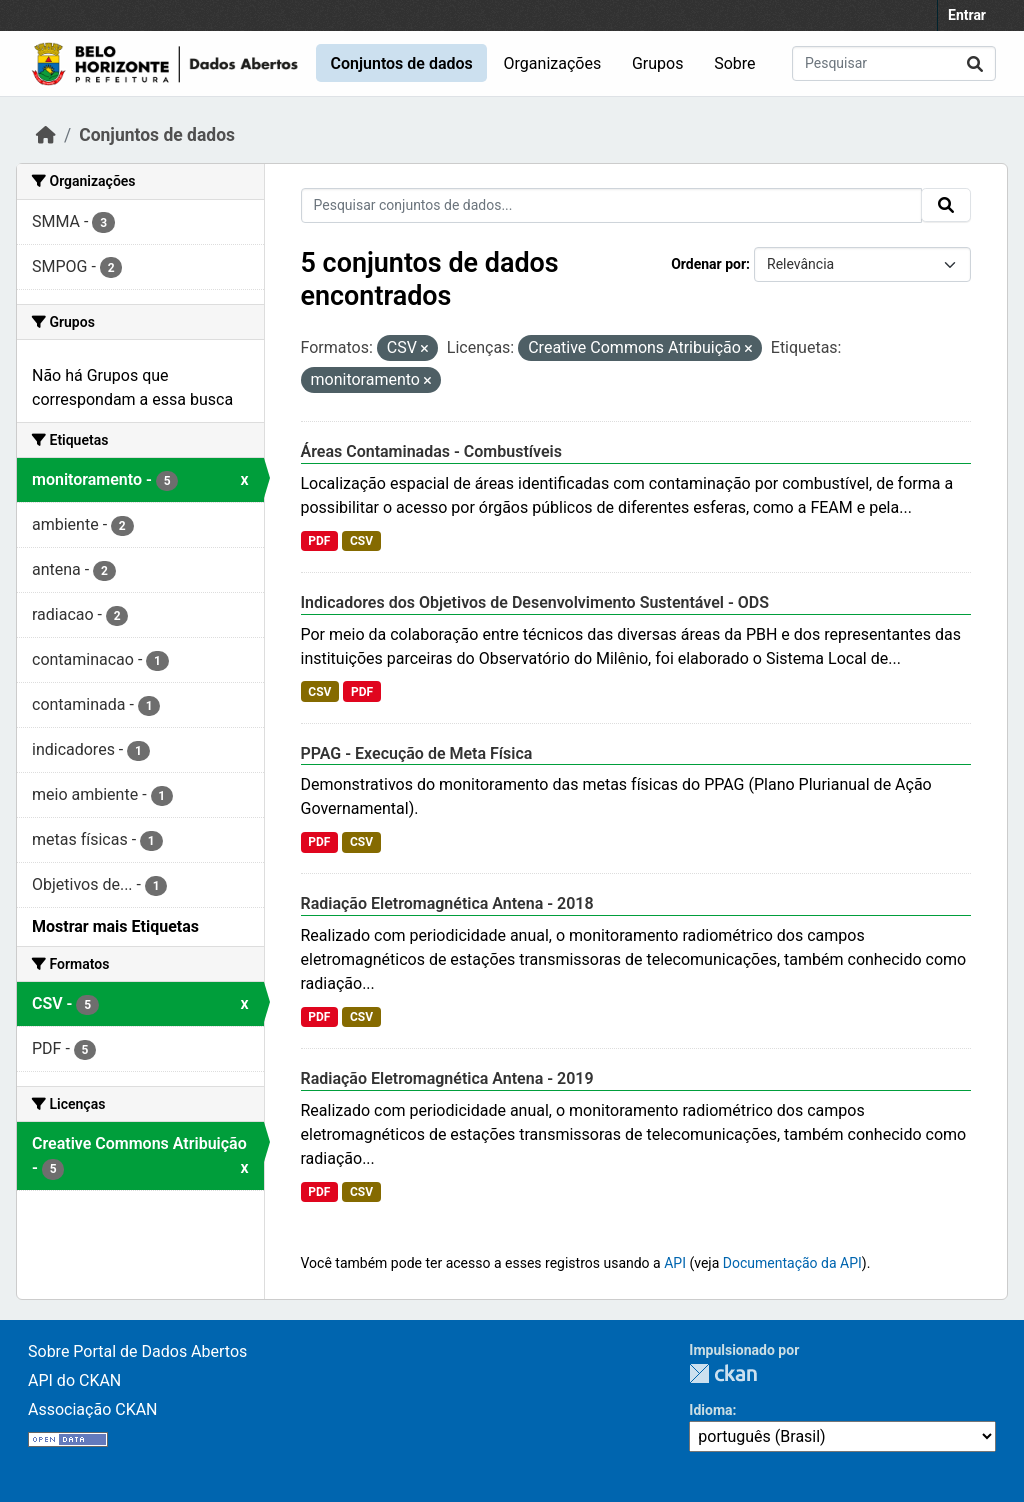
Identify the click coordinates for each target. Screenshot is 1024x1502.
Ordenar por (708, 264)
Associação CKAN (93, 1409)
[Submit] (975, 63)
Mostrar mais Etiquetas (115, 926)
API (675, 1263)
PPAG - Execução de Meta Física (417, 753)
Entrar (967, 15)
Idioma (710, 1410)
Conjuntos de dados (401, 63)
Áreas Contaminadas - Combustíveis (431, 451)
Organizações (553, 63)
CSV (361, 541)
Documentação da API (792, 1263)
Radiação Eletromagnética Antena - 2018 (447, 903)
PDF (319, 541)
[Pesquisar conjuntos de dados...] (894, 63)
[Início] (46, 135)
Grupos (658, 63)
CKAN (723, 1373)
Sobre (734, 63)
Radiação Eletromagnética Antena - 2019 (447, 1078)
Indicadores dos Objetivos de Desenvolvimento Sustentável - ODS (535, 602)
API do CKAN (74, 1380)
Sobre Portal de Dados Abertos (137, 1351)
